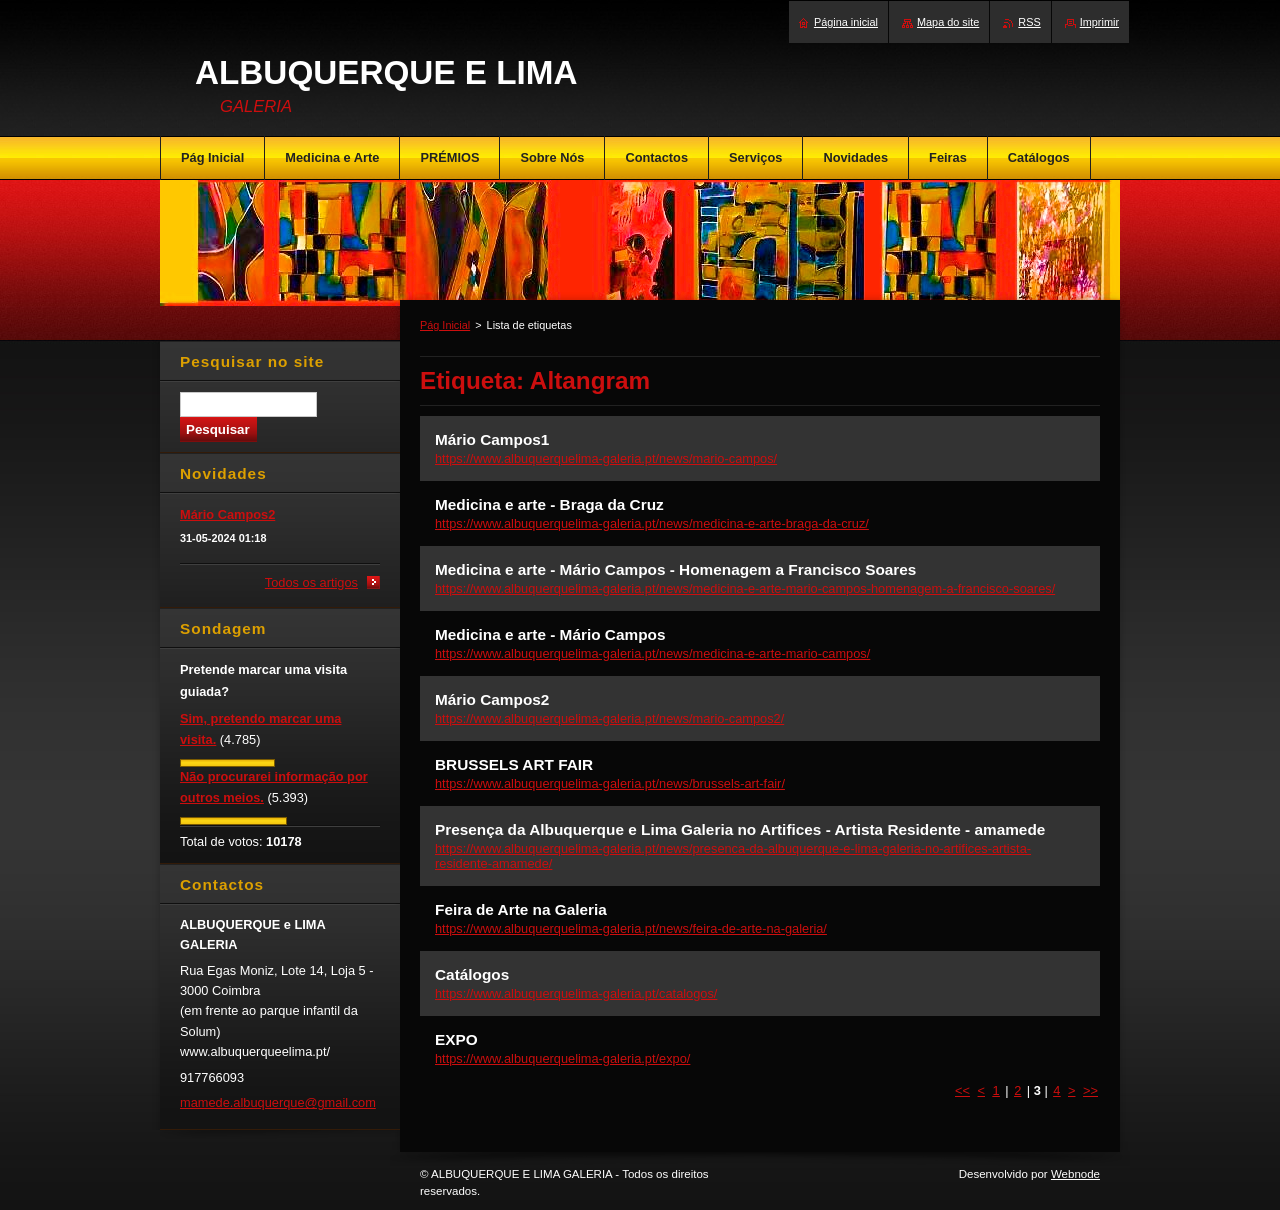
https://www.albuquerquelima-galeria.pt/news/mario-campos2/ (609, 718)
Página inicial (846, 22)
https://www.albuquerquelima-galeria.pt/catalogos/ (576, 993)
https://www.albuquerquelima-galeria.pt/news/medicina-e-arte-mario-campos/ (652, 653)
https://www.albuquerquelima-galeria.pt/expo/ (562, 1058)
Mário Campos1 (492, 439)
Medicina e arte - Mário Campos (550, 634)
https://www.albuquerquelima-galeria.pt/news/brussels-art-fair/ (610, 783)
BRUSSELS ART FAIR (514, 764)
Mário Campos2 (492, 699)
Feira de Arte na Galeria (521, 909)
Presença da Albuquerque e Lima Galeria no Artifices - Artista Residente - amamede (740, 829)
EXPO (456, 1039)
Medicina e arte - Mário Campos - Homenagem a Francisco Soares (675, 569)
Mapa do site (948, 22)
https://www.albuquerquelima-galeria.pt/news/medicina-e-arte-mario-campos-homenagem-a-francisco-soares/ (745, 588)
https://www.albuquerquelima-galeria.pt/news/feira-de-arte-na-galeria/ (631, 928)
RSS (1029, 22)
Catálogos (472, 974)
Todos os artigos (311, 582)
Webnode (1075, 1174)
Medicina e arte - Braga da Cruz (549, 504)
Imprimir (1099, 22)
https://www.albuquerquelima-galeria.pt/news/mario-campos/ (606, 458)
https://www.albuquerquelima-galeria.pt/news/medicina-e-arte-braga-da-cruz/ (652, 523)
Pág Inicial (445, 325)
